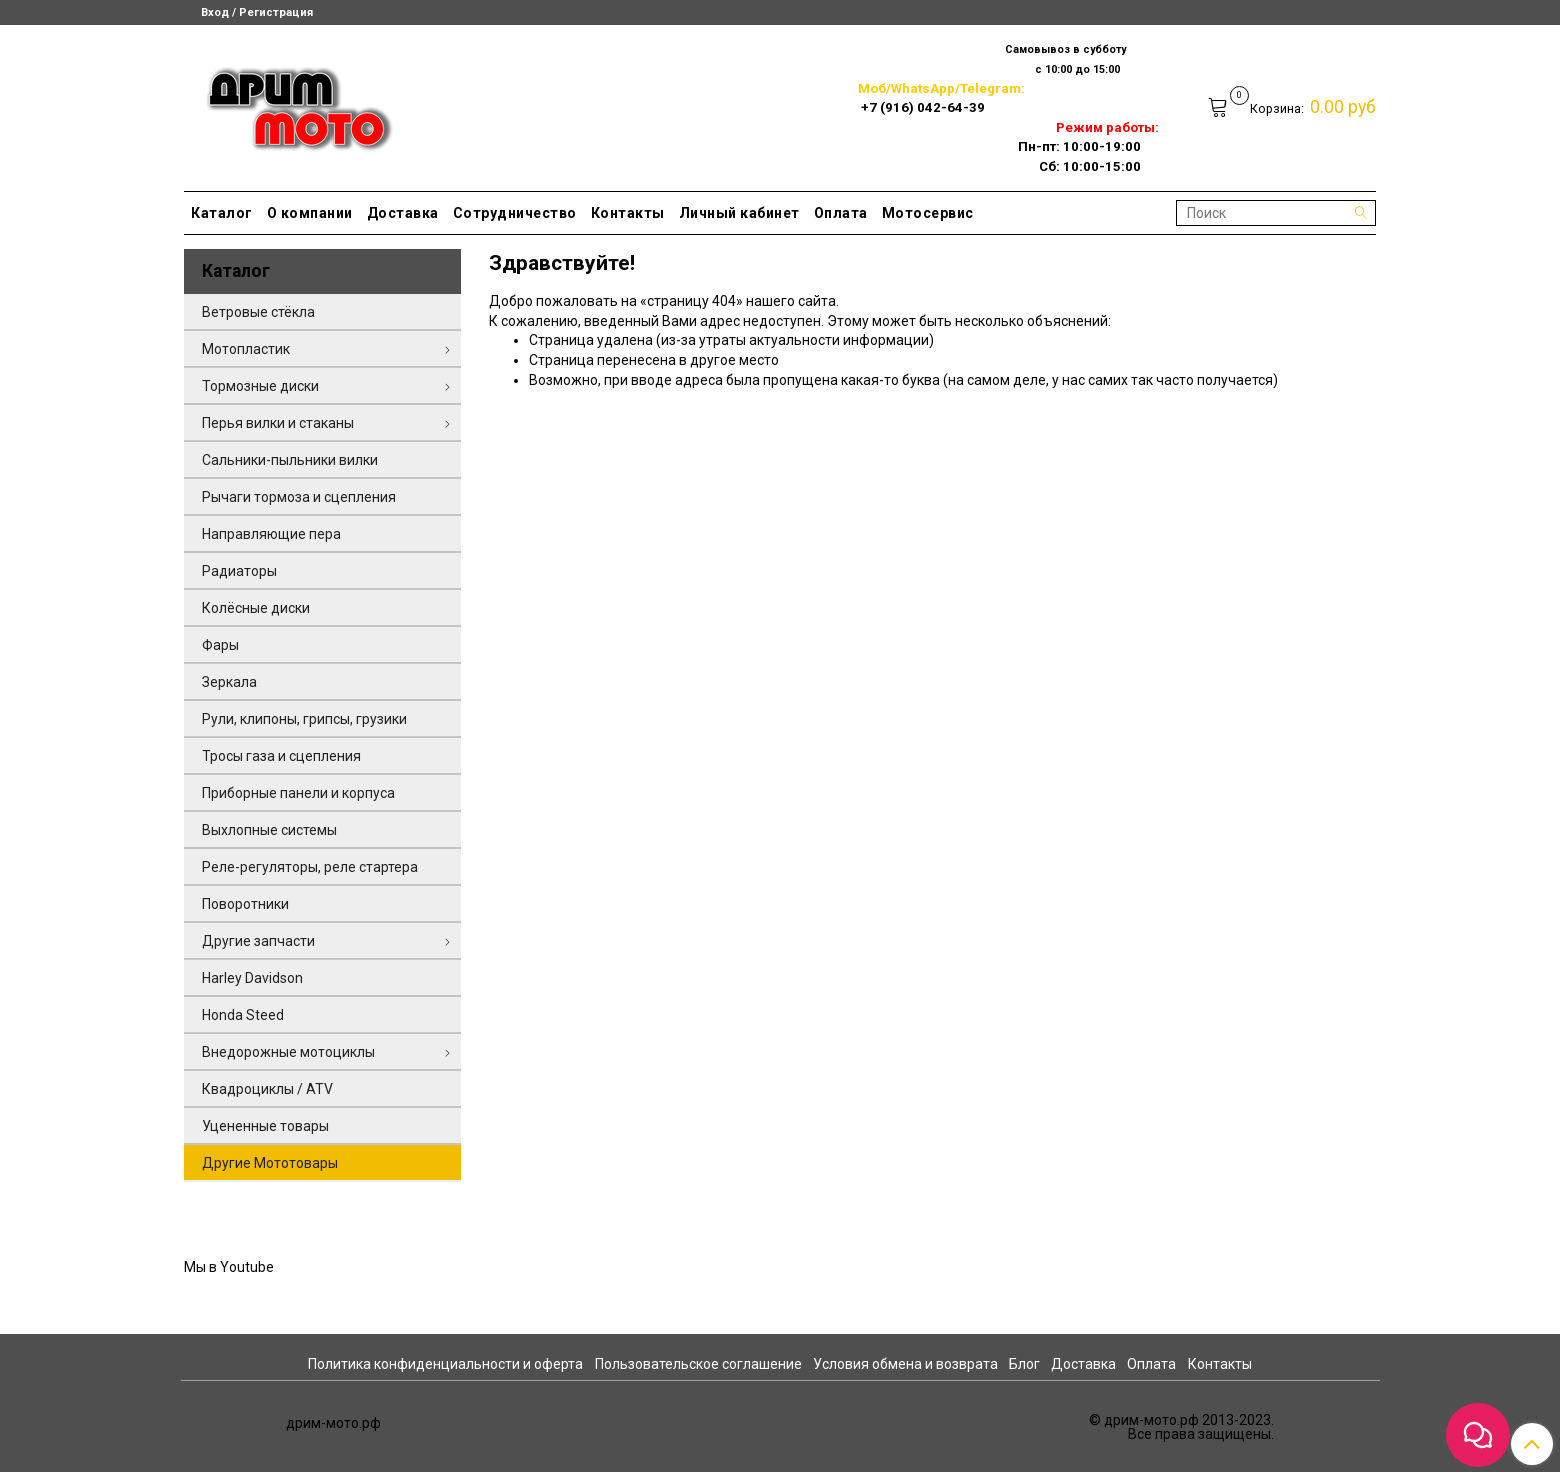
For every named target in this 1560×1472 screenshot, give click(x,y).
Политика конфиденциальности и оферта (445, 1364)
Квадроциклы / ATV (267, 1089)
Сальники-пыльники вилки (290, 460)
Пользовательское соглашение (698, 1364)
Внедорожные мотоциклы (288, 1052)
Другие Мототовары (270, 1163)
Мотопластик (246, 349)
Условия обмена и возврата (905, 1364)
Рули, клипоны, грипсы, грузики (304, 719)
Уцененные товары (265, 1126)
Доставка (403, 213)
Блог (1024, 1364)
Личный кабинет (739, 213)
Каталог (222, 213)
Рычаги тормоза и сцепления (299, 497)
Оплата (841, 213)
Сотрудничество (515, 213)
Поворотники (245, 904)
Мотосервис (928, 213)
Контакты (628, 213)
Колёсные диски (256, 608)
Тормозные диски (260, 386)
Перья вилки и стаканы (278, 423)
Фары (220, 645)
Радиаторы (239, 571)
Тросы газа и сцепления (281, 756)
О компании (310, 213)
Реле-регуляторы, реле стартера (310, 867)
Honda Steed (243, 1015)
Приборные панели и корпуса (298, 793)
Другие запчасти (258, 941)
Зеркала (229, 682)
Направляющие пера (271, 534)
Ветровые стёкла (258, 312)
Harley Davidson (252, 978)
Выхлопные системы (269, 830)
